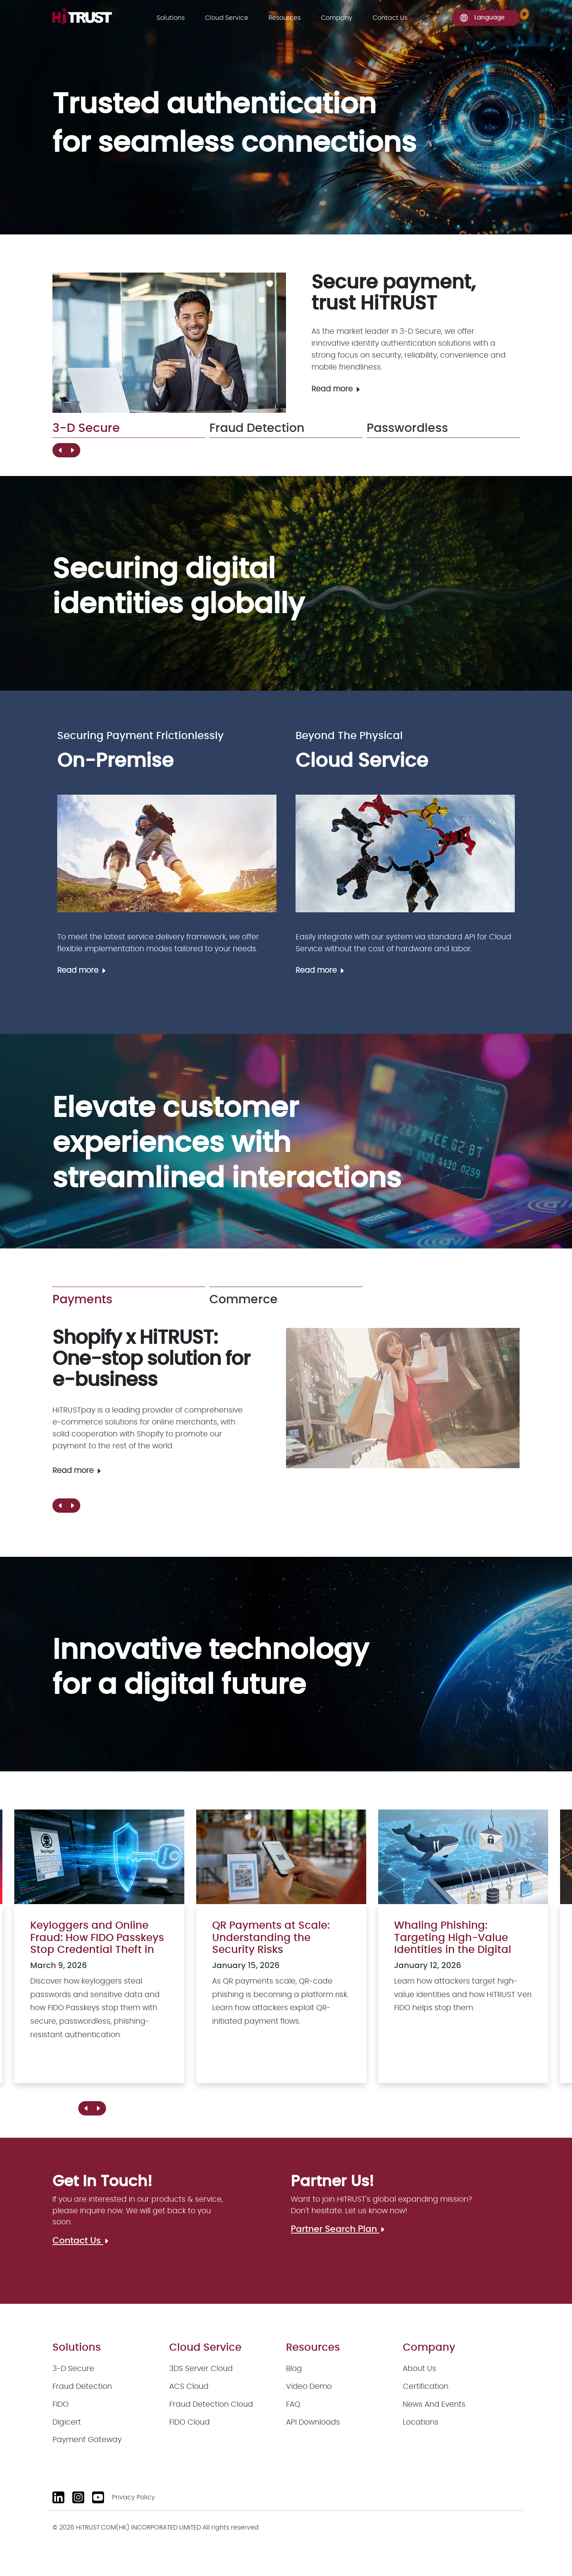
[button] (72, 450)
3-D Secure (73, 2369)
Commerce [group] (243, 1300)
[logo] (82, 15)
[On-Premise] (166, 853)
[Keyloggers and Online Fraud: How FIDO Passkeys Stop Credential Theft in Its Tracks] (99, 1954)
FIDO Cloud (189, 2422)
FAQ (293, 2404)
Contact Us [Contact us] (390, 18)
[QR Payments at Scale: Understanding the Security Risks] (281, 1954)
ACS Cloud (189, 2386)
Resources (285, 18)
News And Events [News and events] (434, 2404)
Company (336, 18)
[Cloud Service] (405, 853)
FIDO (60, 2404)
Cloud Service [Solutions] (226, 18)
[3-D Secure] (169, 343)
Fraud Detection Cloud (211, 2404)
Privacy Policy (133, 2498)
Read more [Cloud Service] (320, 970)
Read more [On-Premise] (82, 970)
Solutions (171, 18)
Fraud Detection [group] (256, 428)
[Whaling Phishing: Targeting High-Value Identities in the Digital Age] (463, 1954)
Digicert (66, 2422)
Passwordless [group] (407, 428)
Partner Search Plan (338, 2229)
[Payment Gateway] (403, 1398)
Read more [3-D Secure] (336, 389)
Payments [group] (82, 1300)
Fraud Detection (82, 2386)
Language (482, 18)
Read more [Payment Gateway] (77, 1471)
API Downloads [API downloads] (313, 2422)
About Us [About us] (419, 2369)
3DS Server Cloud (201, 2369)
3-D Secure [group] (86, 428)
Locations (421, 2422)
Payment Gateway (87, 2440)
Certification (425, 2386)
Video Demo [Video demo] (309, 2386)
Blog (294, 2369)
